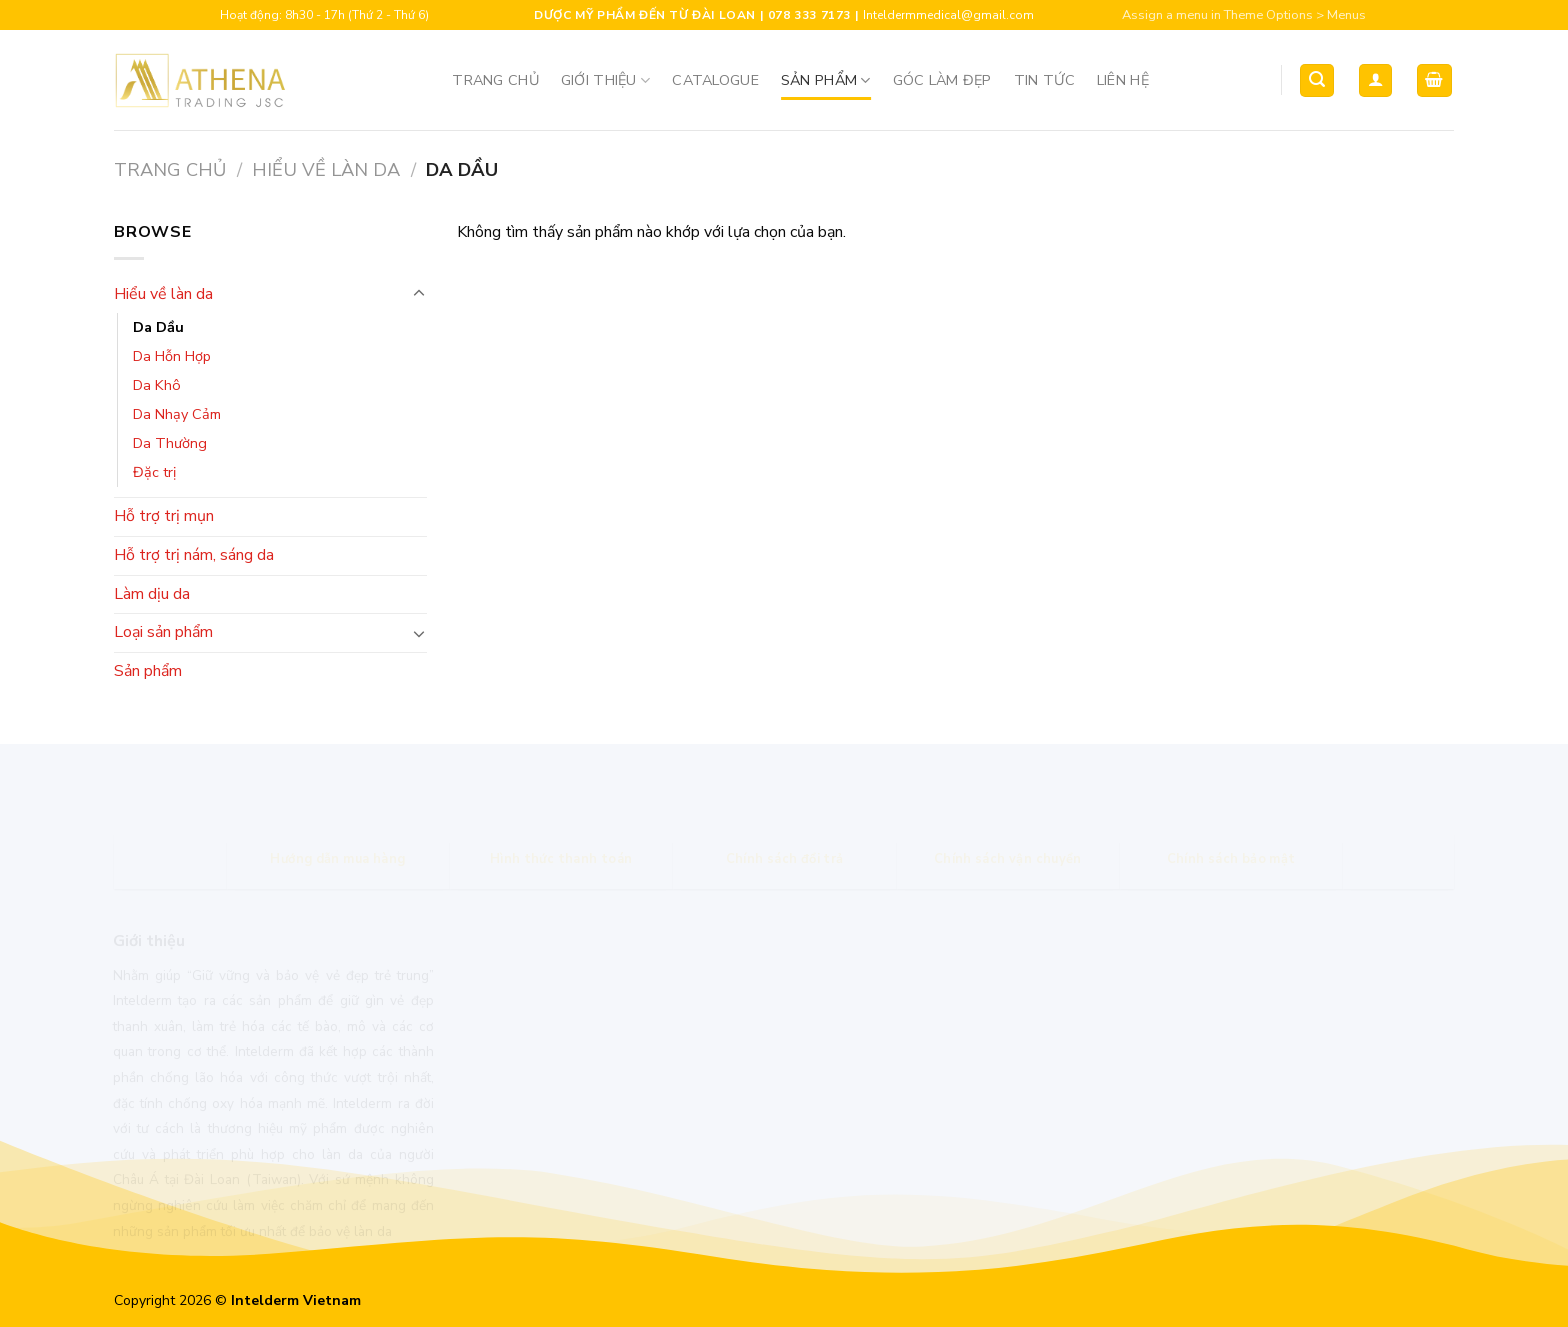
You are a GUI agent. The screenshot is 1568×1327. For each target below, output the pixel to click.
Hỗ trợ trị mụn (164, 516)
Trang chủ (495, 80)
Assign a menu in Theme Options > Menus (1244, 15)
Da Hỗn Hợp (172, 356)
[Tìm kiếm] (1317, 80)
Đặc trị (154, 472)
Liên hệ (1123, 80)
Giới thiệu (605, 80)
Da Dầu (158, 327)
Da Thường (170, 443)
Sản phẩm (826, 80)
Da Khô (157, 385)
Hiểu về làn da (326, 169)
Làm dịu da (152, 594)
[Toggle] (419, 294)
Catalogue (715, 80)
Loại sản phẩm (163, 632)
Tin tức (1044, 80)
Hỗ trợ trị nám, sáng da (194, 555)
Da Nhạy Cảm (177, 414)
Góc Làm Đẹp (942, 80)
